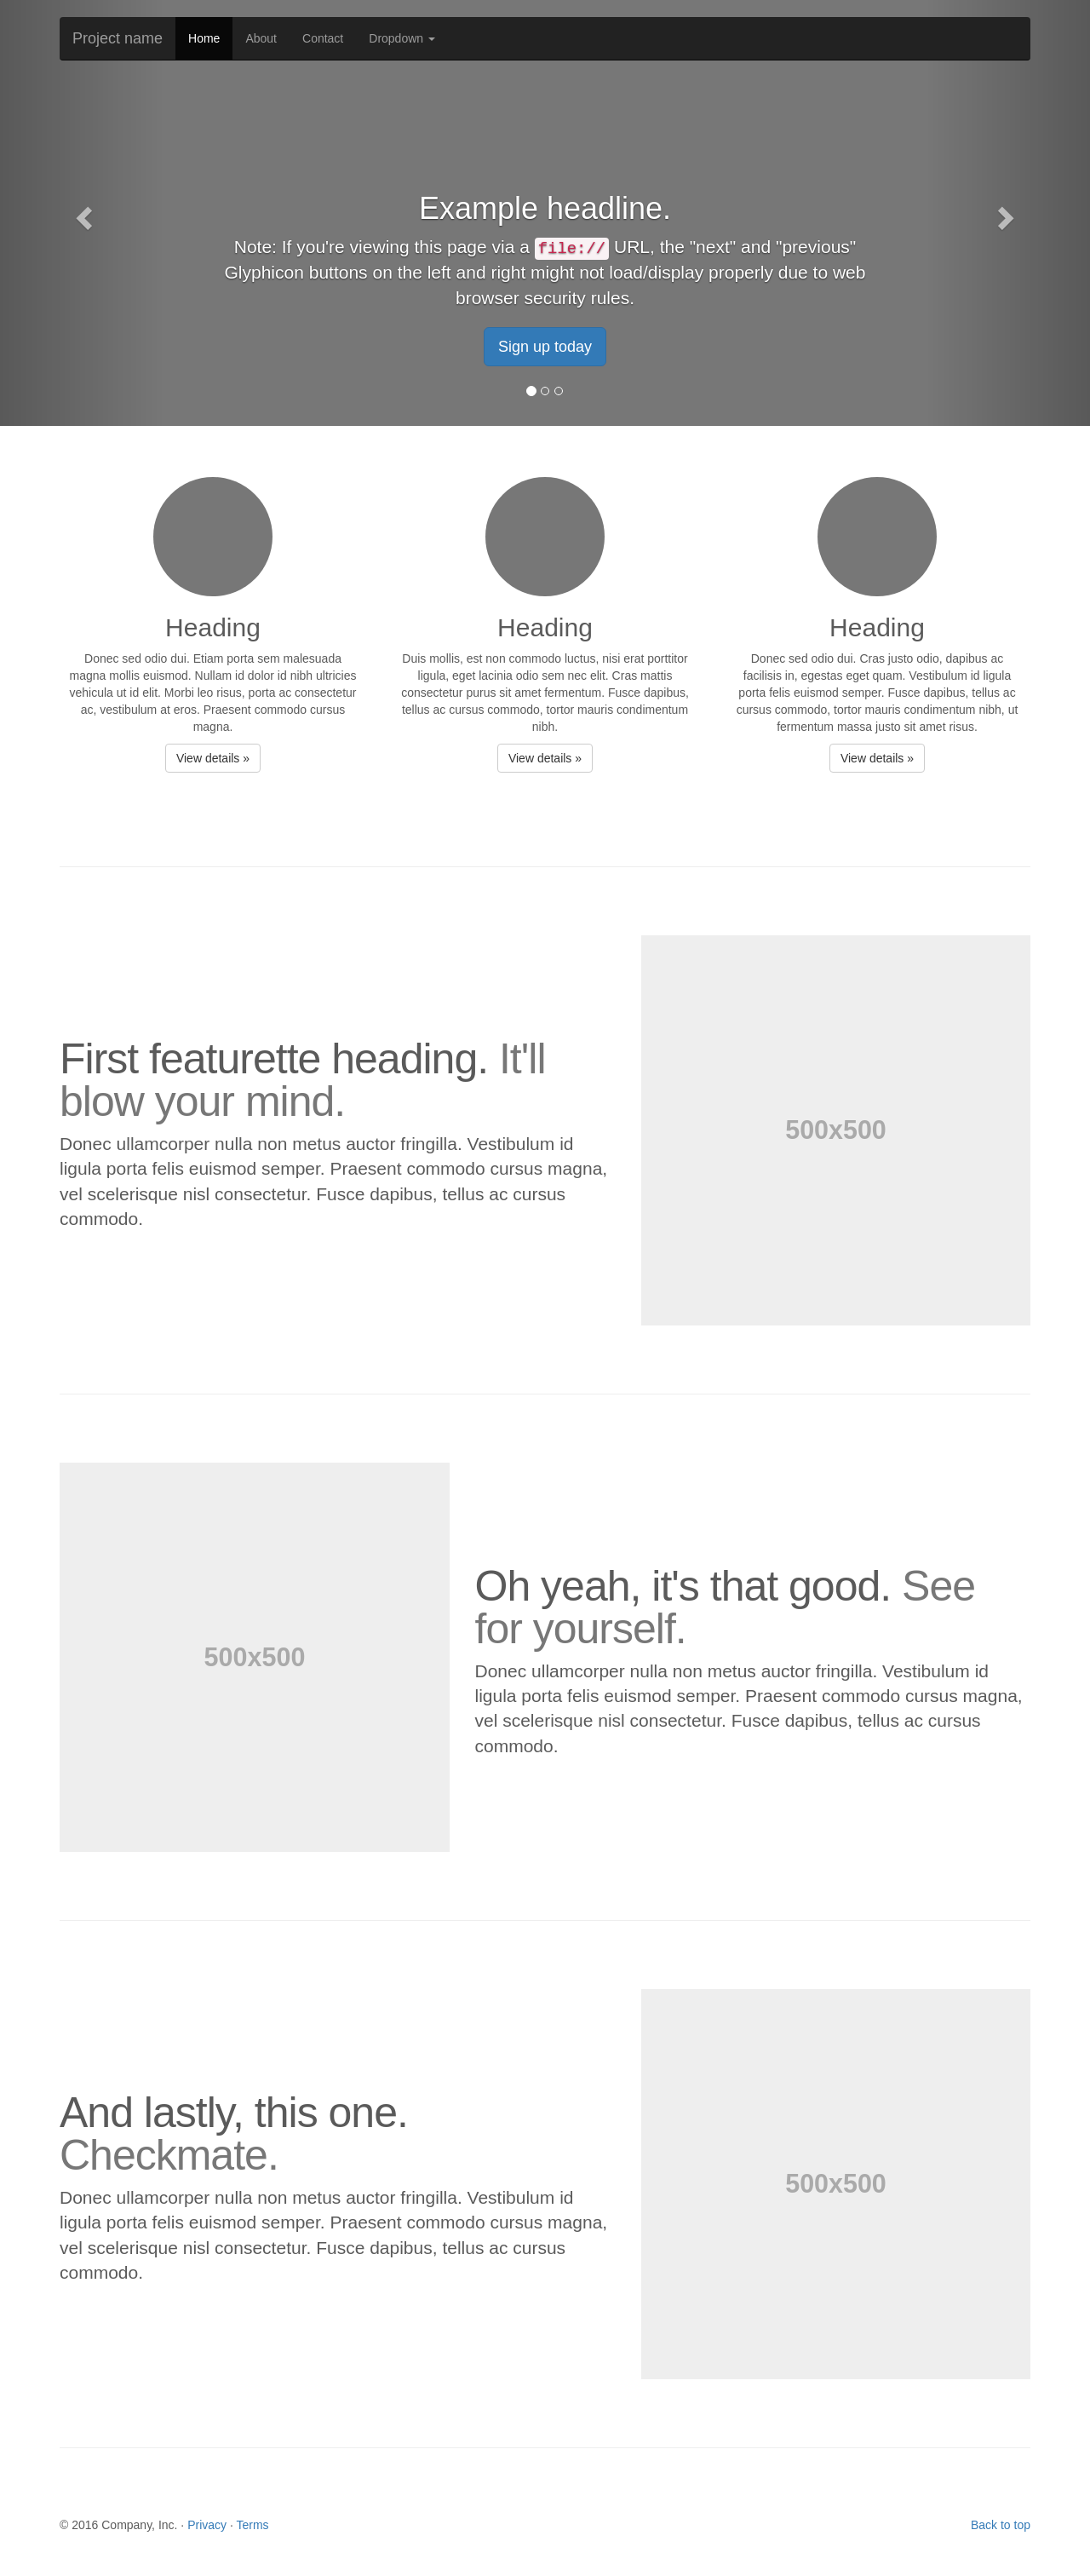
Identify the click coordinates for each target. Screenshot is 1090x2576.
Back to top (1000, 2525)
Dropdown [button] (402, 38)
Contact (322, 38)
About (261, 38)
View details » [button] (213, 758)
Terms (252, 2525)
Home (204, 38)
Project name (117, 38)
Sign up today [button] (545, 346)
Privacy (207, 2525)
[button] (82, 213)
